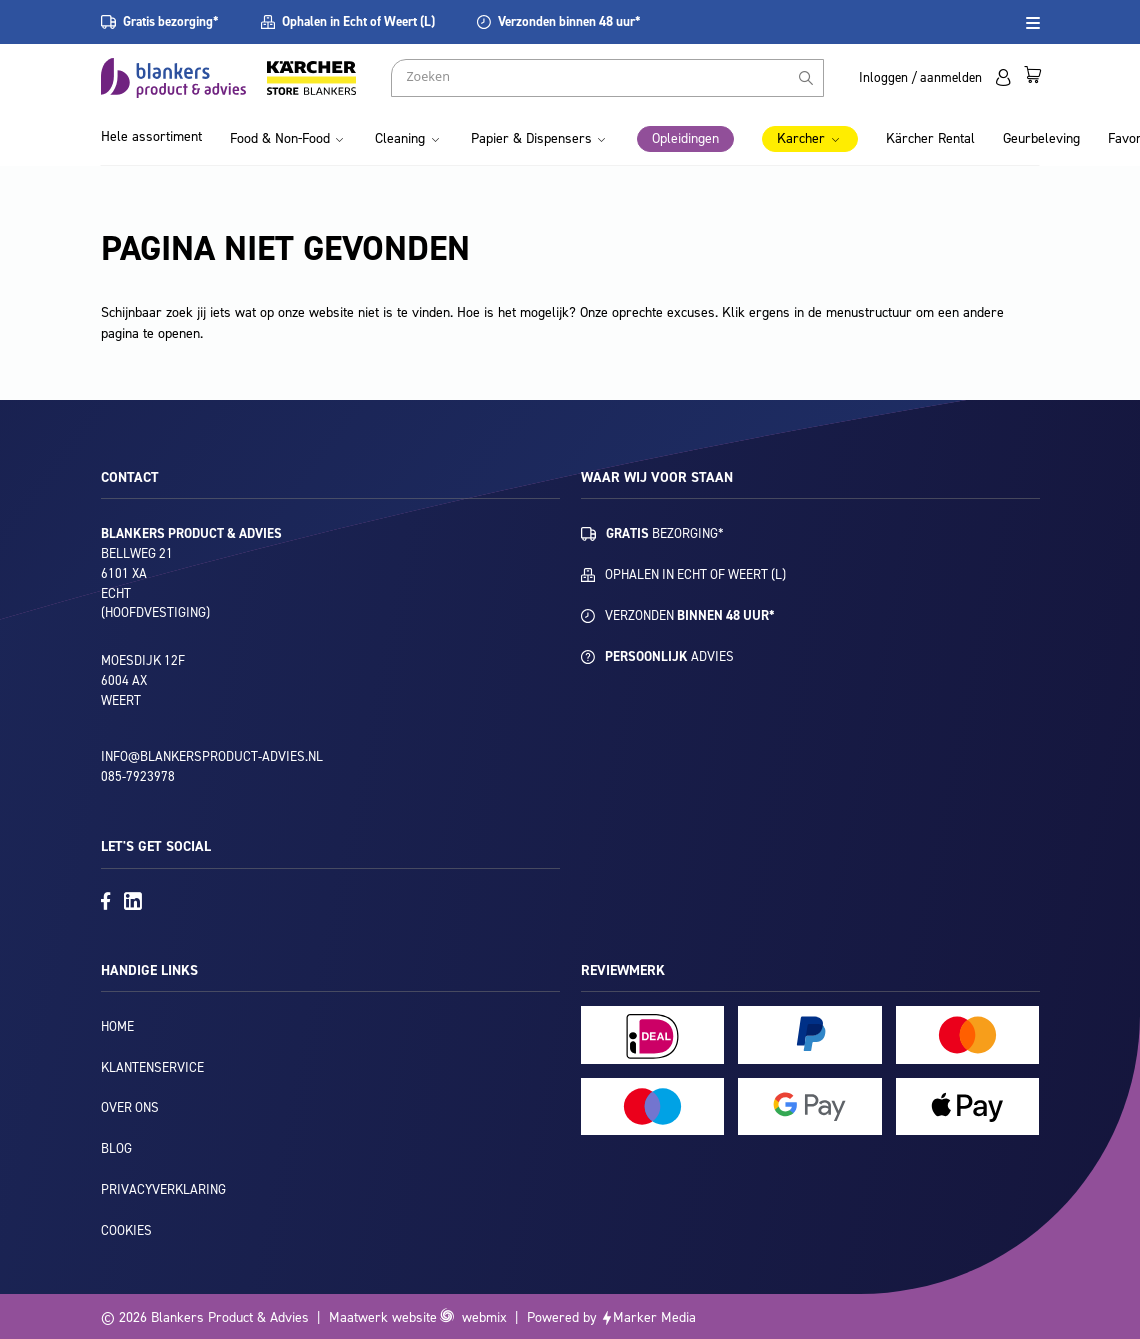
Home (117, 1026)
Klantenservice (152, 1067)
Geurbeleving (1041, 138)
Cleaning (400, 138)
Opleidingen (685, 138)
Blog (116, 1148)
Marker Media (654, 1317)
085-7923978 (138, 776)
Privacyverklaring (163, 1189)
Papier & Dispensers (531, 138)
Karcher (801, 138)
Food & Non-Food (280, 138)
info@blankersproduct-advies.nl (212, 756)
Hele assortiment (151, 136)
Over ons (130, 1107)
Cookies (126, 1230)
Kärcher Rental (930, 138)
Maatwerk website (383, 1317)
